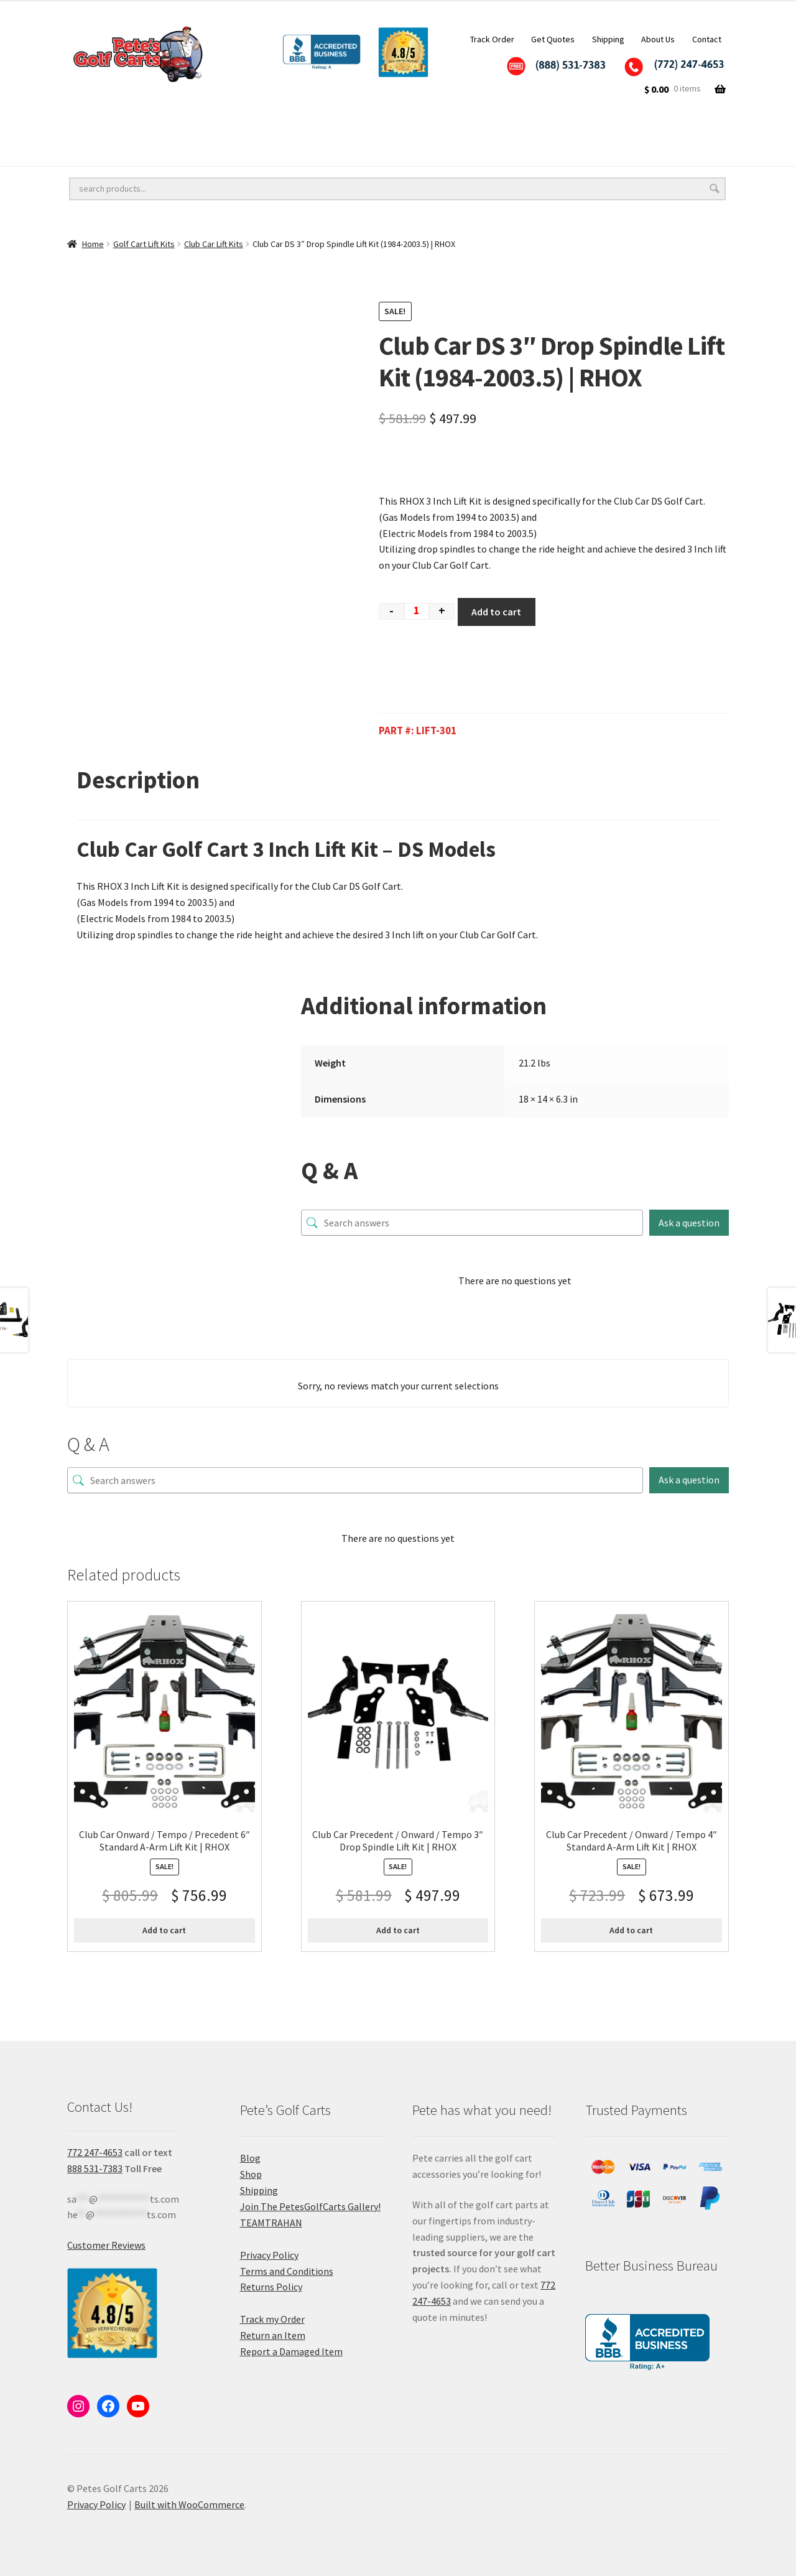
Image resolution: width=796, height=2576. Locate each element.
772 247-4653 (95, 2152)
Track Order (492, 39)
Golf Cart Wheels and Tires (127, 127)
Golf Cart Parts (226, 152)
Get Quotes (553, 39)
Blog (250, 2158)
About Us (658, 39)
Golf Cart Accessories (391, 127)
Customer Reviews (106, 2245)
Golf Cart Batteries (110, 152)
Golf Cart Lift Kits (265, 127)
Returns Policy (271, 2286)
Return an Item (272, 2335)
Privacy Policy (269, 2255)
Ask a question (689, 1222)
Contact (706, 39)
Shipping (608, 39)
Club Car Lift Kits (213, 244)
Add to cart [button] (164, 1930)
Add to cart (496, 611)
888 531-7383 (95, 2168)
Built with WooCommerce (189, 2504)
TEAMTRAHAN (271, 2222)
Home (93, 244)
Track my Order (272, 2319)
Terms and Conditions (286, 2271)
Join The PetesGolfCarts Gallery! (310, 2206)
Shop (251, 2174)
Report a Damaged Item (291, 2351)
